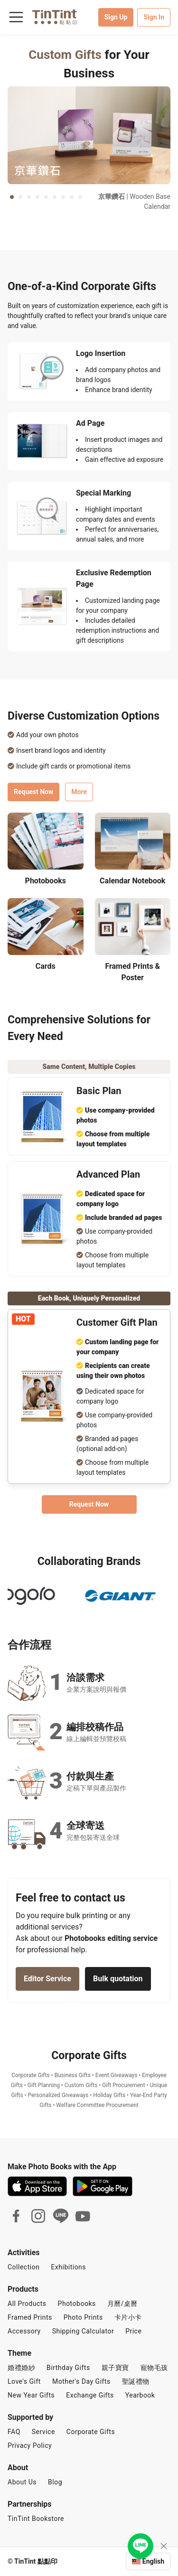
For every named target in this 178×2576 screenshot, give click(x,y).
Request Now (33, 801)
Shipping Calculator (83, 2331)
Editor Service (47, 1988)
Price (133, 2331)
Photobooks (77, 2303)
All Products (27, 2303)
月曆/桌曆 (122, 2303)
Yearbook (140, 2395)
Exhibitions (68, 2267)
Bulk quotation (118, 1988)
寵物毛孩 (154, 2367)
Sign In (153, 17)
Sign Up (116, 17)
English (153, 2561)
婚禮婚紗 (21, 2367)
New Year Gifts (31, 2395)
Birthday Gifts (68, 2367)
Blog (55, 2482)
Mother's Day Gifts (81, 2381)
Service (43, 2431)
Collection (23, 2267)
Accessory (24, 2331)
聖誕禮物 (136, 2381)
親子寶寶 (115, 2367)
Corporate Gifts (90, 2431)
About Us (22, 2482)
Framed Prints (30, 2317)
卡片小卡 (128, 2317)
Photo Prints (83, 2317)
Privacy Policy (30, 2445)
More (79, 801)
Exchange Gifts (90, 2395)
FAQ (14, 2431)
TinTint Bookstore (36, 2518)
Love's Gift (24, 2381)
